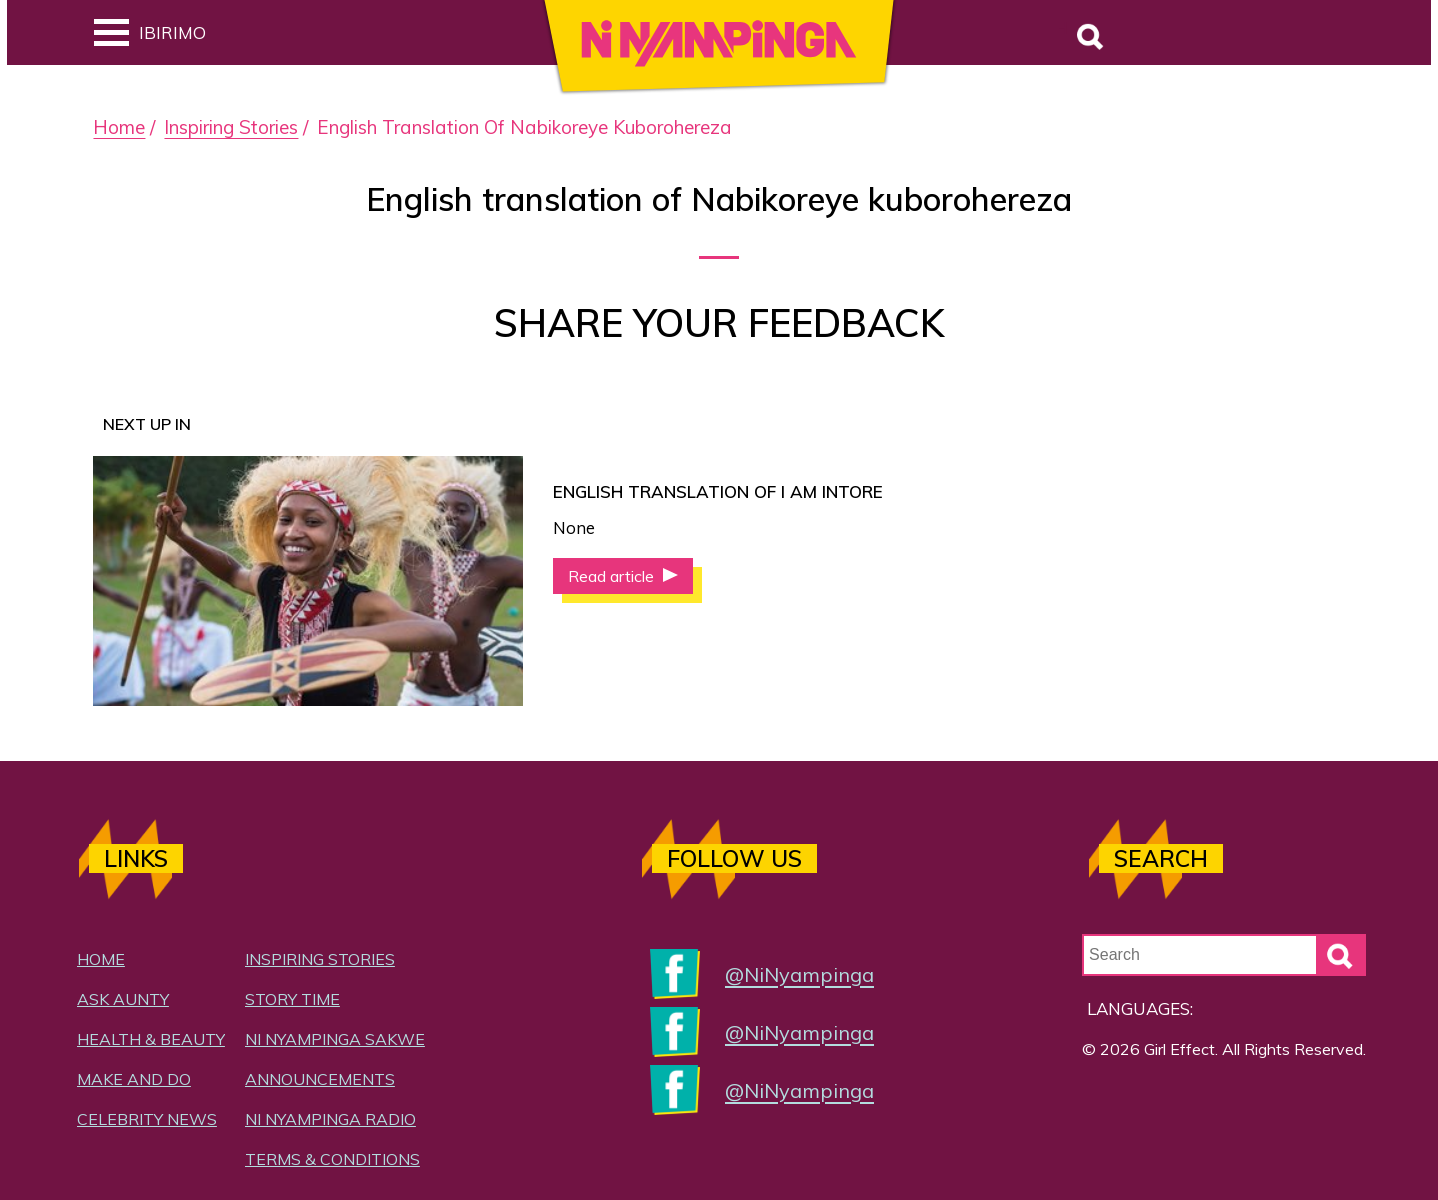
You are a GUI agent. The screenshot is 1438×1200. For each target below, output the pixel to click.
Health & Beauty (151, 1039)
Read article (613, 576)
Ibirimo (150, 32)
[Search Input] (1224, 955)
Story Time (292, 999)
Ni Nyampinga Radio (330, 1119)
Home (119, 127)
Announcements (320, 1079)
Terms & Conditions (332, 1159)
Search (1063, 27)
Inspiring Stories (231, 127)
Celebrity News (147, 1119)
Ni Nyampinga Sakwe (335, 1039)
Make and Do (134, 1079)
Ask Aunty (123, 999)
